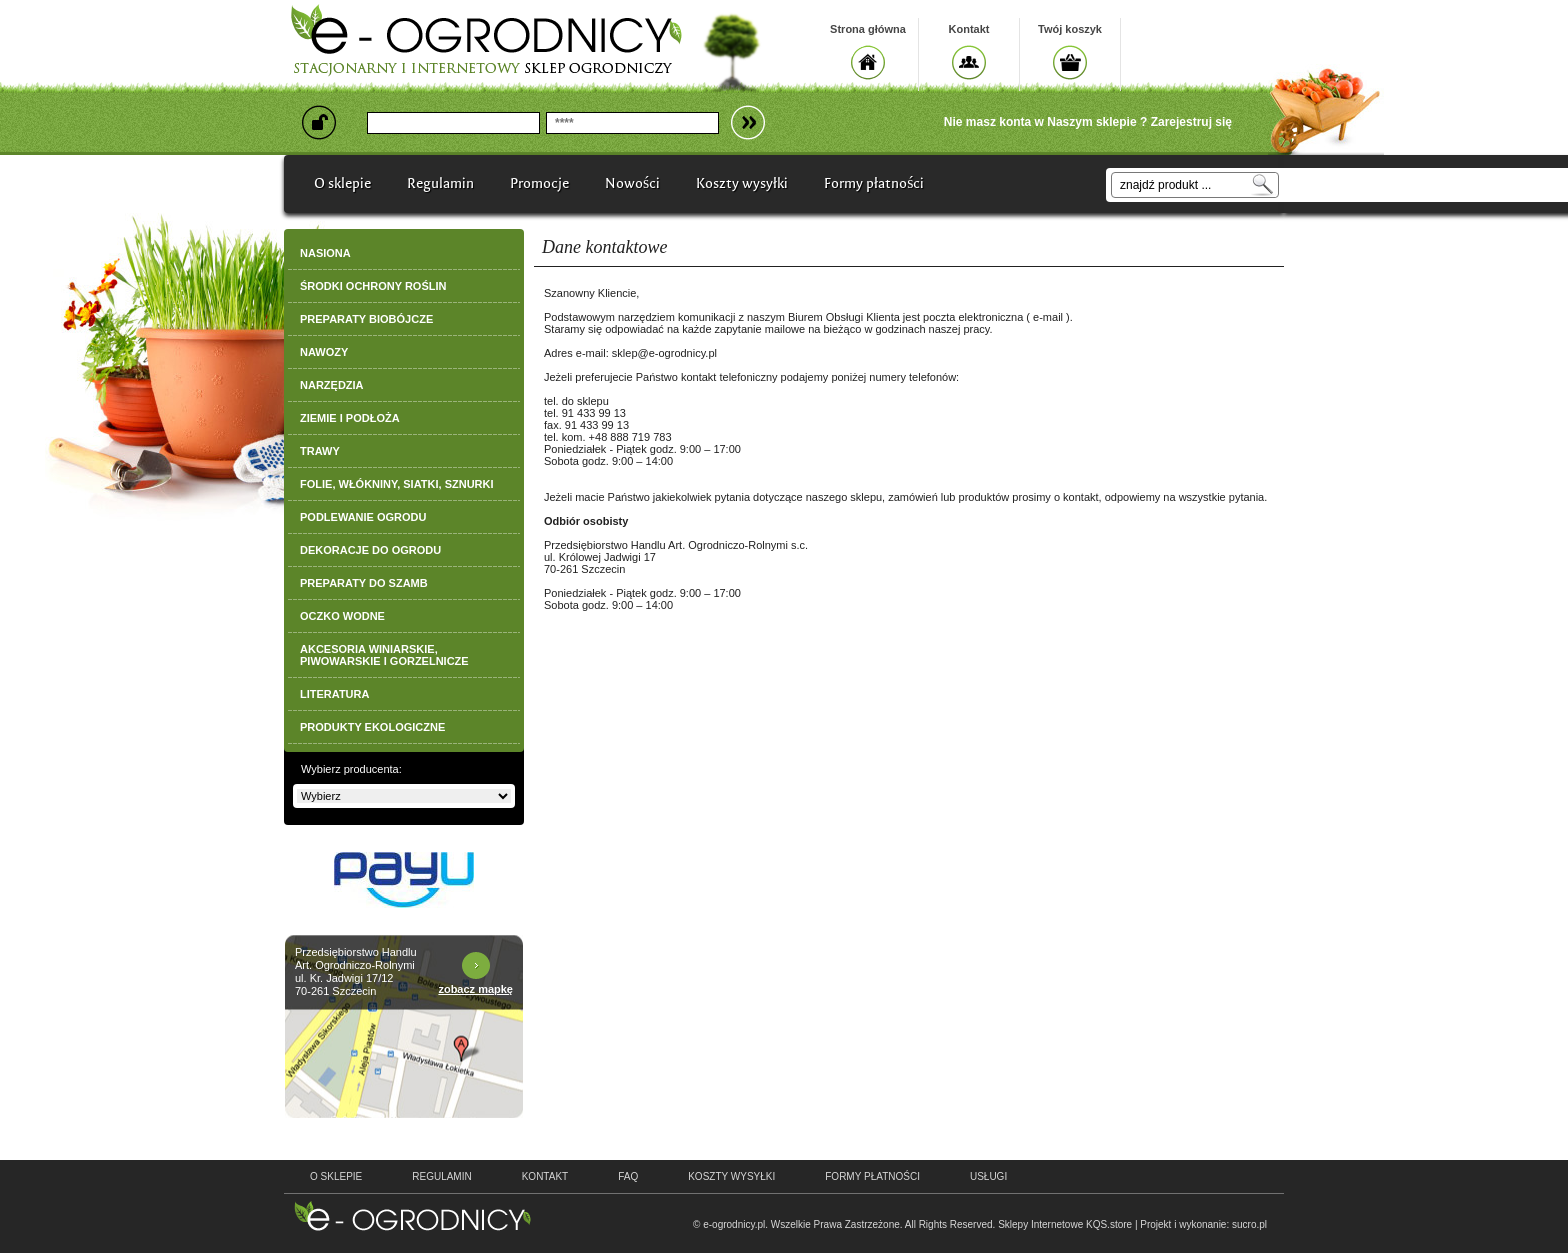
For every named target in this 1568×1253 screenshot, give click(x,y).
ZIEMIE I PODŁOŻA (350, 418)
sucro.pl (1249, 1224)
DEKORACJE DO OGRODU (370, 550)
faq (628, 1176)
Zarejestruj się (1191, 122)
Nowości (632, 183)
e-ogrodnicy (412, 1216)
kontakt (545, 1176)
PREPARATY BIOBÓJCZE (366, 319)
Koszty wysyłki (742, 183)
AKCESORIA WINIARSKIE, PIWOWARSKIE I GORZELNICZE (384, 655)
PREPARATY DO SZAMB (364, 583)
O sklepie (342, 183)
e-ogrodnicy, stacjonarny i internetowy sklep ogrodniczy (486, 40)
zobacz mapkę (475, 989)
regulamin (441, 1176)
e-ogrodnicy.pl (734, 1224)
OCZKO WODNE (342, 616)
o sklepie (336, 1176)
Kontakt (969, 29)
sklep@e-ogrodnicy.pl (664, 353)
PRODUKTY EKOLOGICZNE (372, 727)
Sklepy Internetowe (1040, 1224)
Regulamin (440, 183)
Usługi (988, 1176)
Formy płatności (874, 183)
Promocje (539, 183)
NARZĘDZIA (332, 385)
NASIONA (325, 253)
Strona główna (868, 29)
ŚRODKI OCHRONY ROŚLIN (373, 286)
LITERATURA (334, 694)
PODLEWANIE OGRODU (363, 517)
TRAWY (320, 451)
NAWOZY (324, 352)
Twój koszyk (1070, 29)
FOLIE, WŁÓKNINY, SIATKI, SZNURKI (397, 484)
